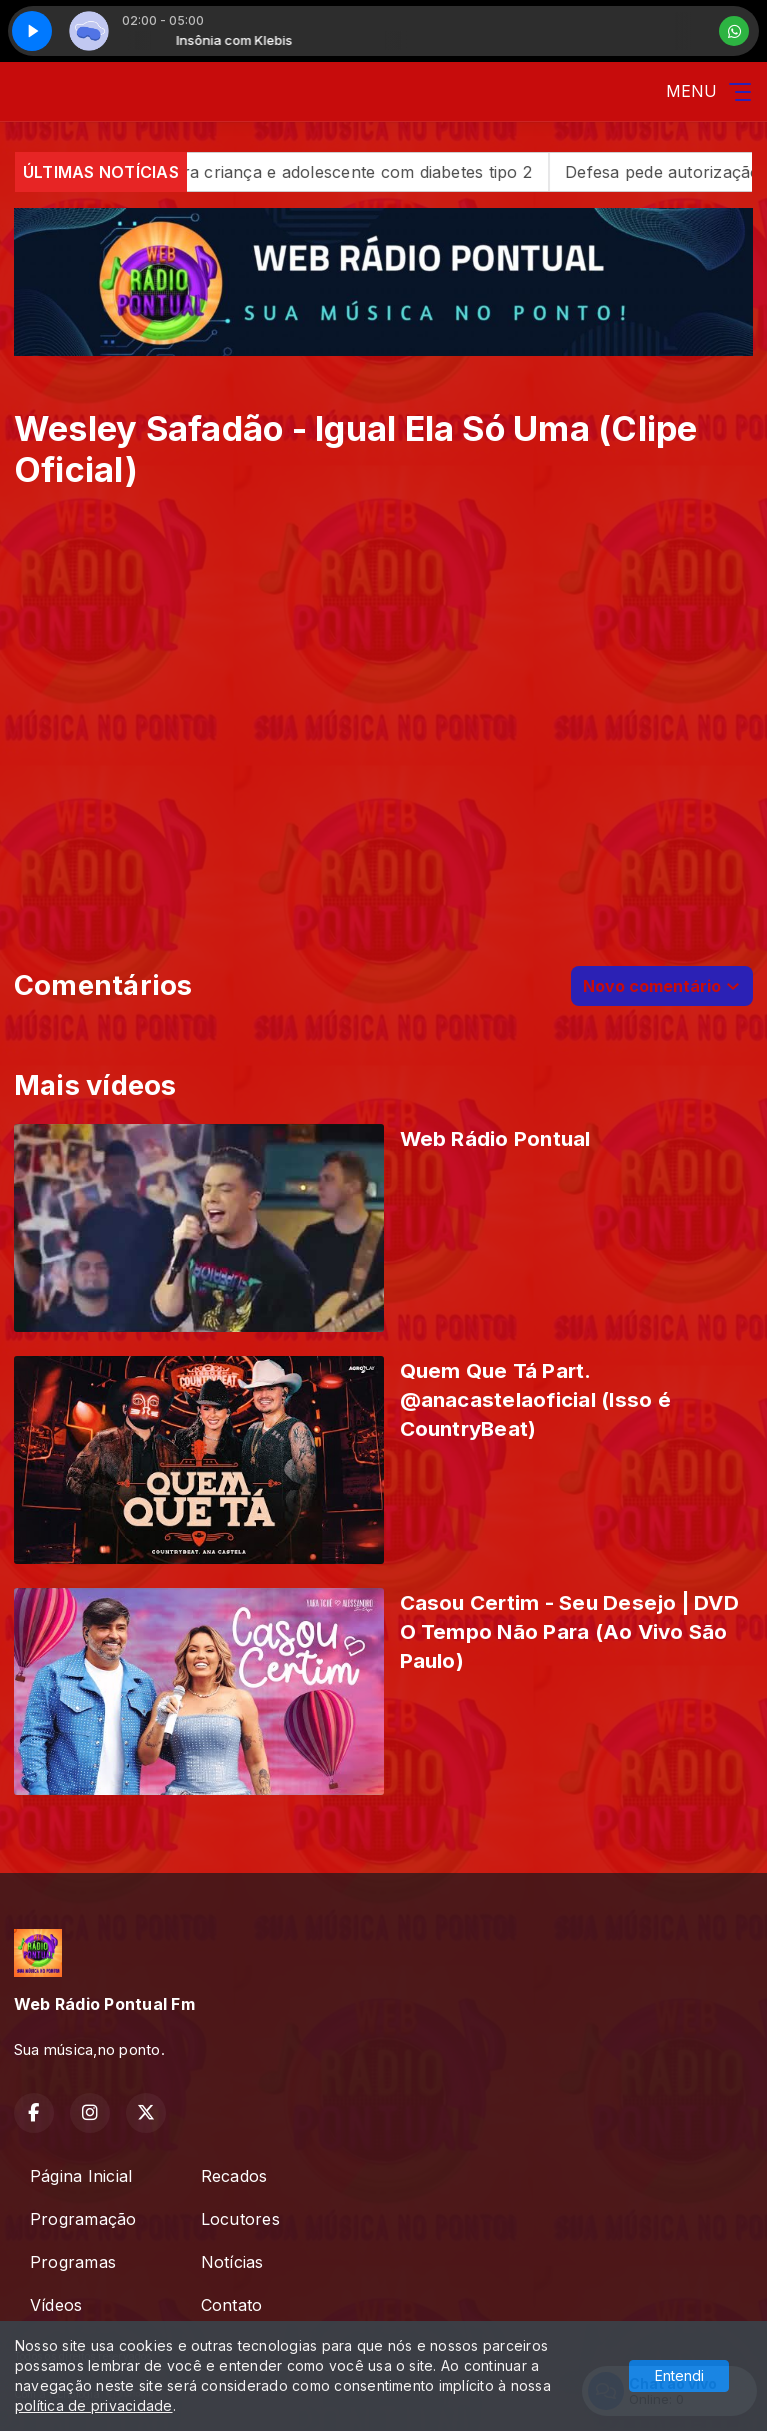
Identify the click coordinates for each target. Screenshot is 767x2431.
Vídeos (56, 2305)
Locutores (240, 2219)
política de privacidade (94, 2405)
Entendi (679, 2375)
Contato (232, 2305)
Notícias (232, 2262)
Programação (83, 2219)
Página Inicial (81, 2176)
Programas (73, 2262)
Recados (234, 2176)
